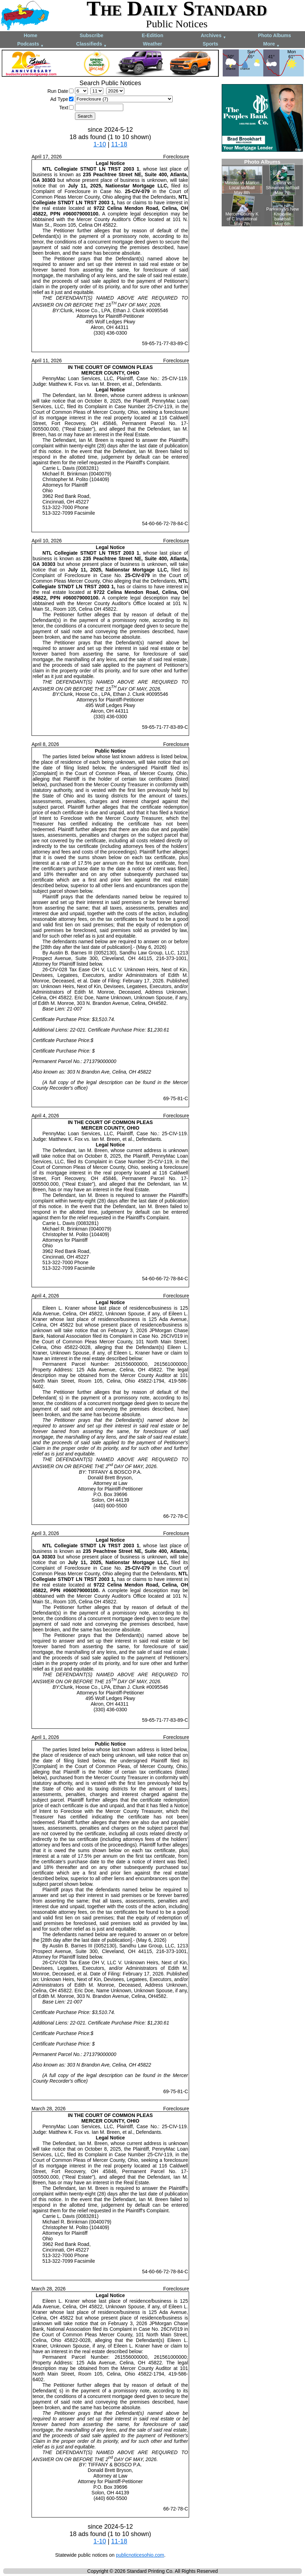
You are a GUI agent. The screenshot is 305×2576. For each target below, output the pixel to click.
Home (30, 35)
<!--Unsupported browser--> (262, 192)
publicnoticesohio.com (140, 2555)
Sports (210, 44)
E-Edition (152, 35)
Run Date (57, 91)
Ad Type (59, 99)
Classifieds (91, 44)
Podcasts (30, 44)
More (271, 44)
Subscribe (91, 35)
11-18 (119, 144)
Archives (213, 36)
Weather (152, 44)
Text (63, 107)
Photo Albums (274, 35)
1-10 (99, 144)
